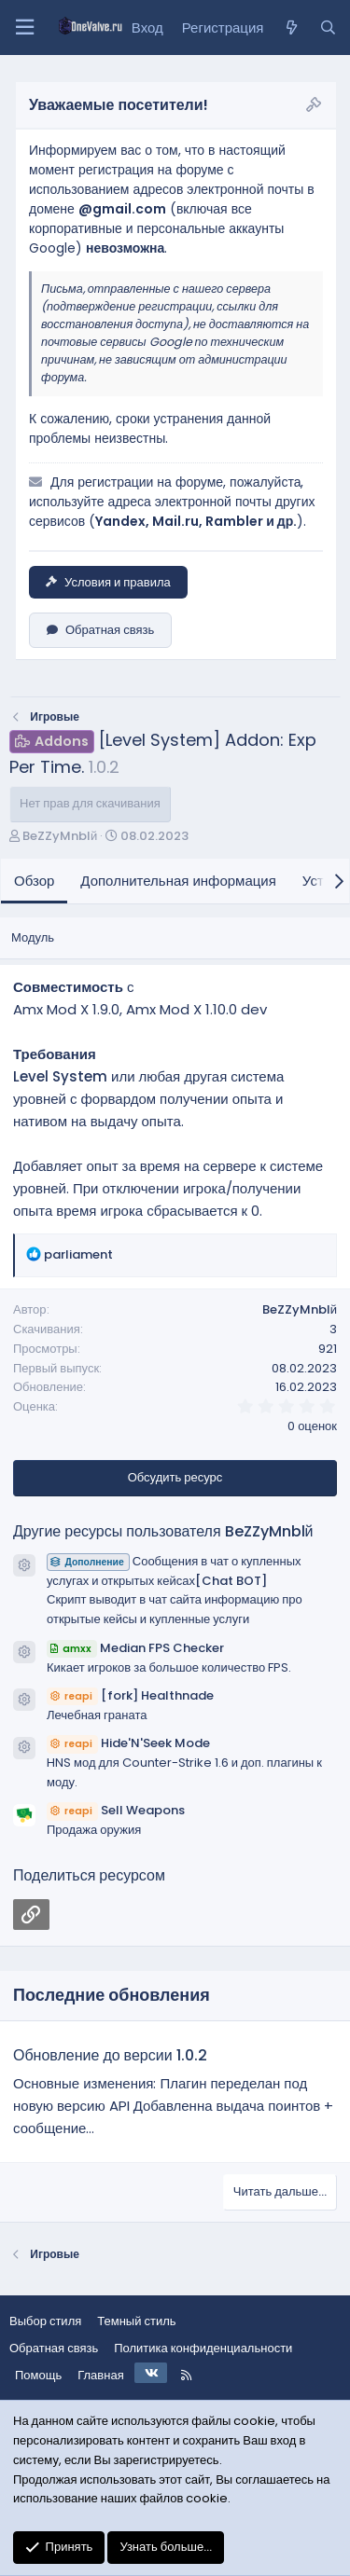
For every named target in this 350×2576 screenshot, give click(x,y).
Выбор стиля (45, 2321)
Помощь (38, 2375)
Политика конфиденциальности (203, 2348)
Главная (100, 2375)
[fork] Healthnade (130, 1695)
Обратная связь (100, 630)
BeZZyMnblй (59, 836)
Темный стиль (136, 2321)
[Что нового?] (291, 28)
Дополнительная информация (178, 880)
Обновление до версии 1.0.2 (110, 2055)
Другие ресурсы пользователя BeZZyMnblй (163, 1531)
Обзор (34, 880)
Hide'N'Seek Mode (128, 1743)
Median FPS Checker (135, 1648)
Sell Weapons (116, 1810)
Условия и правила (108, 582)
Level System (60, 1076)
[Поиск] (328, 28)
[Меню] (24, 27)
